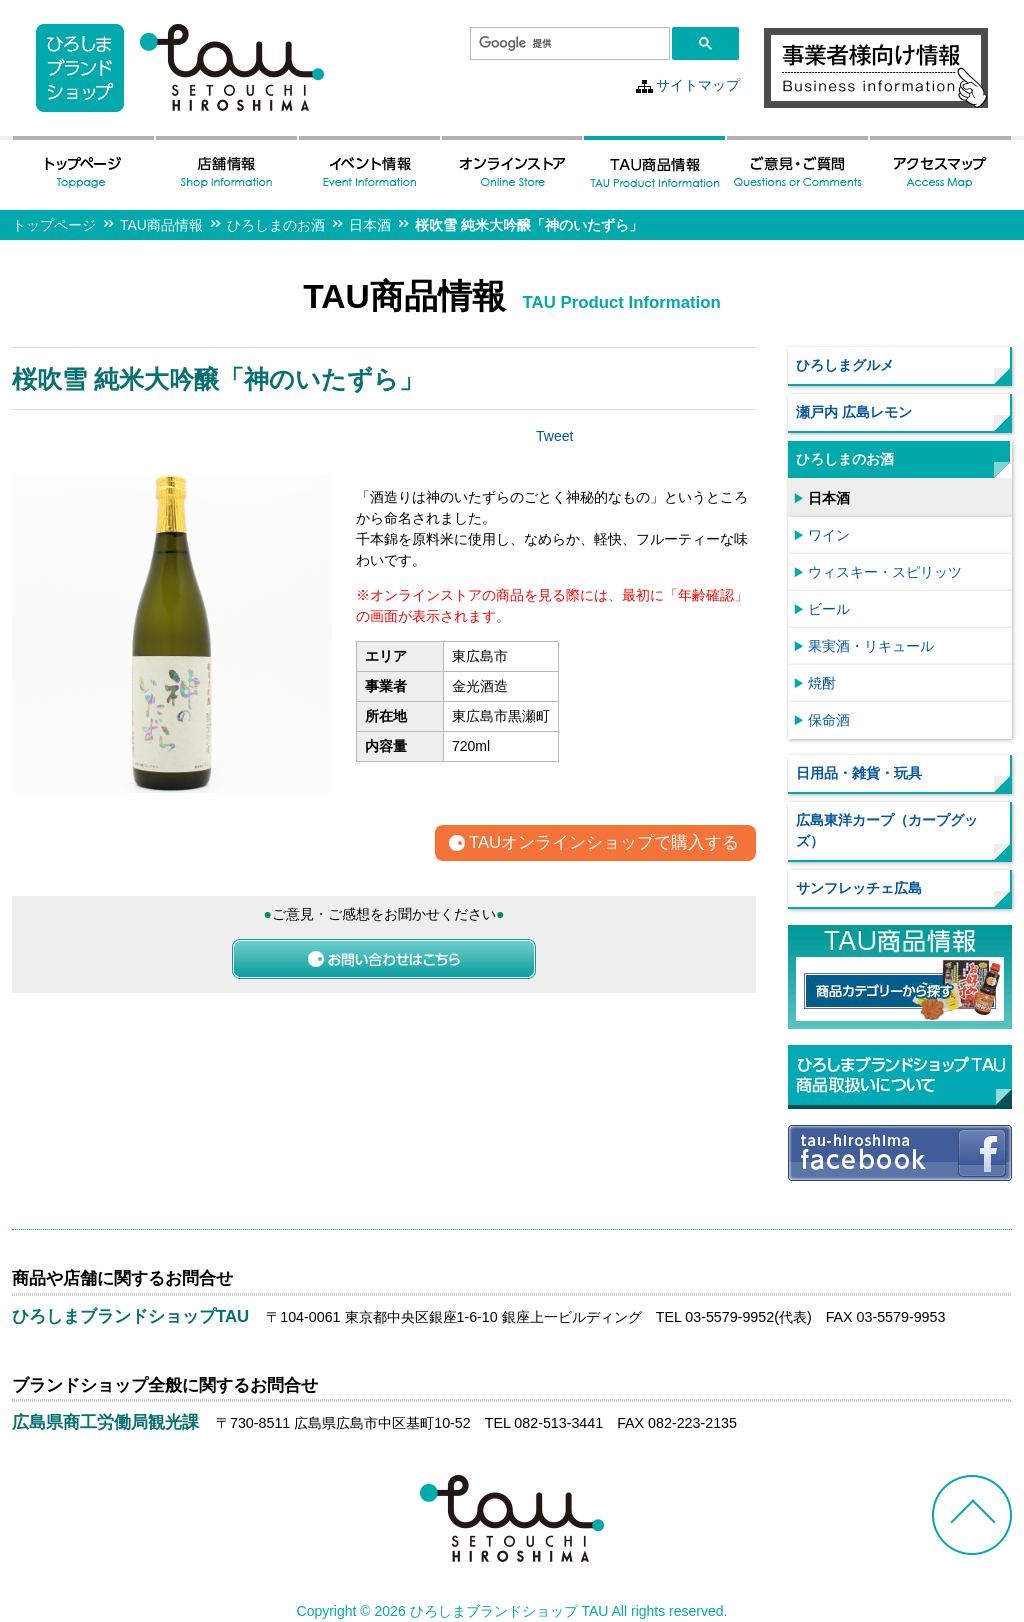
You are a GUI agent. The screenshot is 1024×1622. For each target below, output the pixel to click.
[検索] (568, 44)
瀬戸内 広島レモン (854, 412)
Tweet (554, 436)
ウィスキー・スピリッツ (885, 572)
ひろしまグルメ (845, 365)
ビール (829, 609)
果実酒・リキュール (871, 646)
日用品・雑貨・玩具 (859, 773)
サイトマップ (698, 85)
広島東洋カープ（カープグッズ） (887, 830)
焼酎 (822, 683)
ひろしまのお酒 (276, 225)
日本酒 (370, 225)
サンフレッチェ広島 (859, 888)
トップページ (54, 225)
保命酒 (829, 720)
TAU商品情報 (161, 225)
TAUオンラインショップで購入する (604, 843)
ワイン (829, 535)
